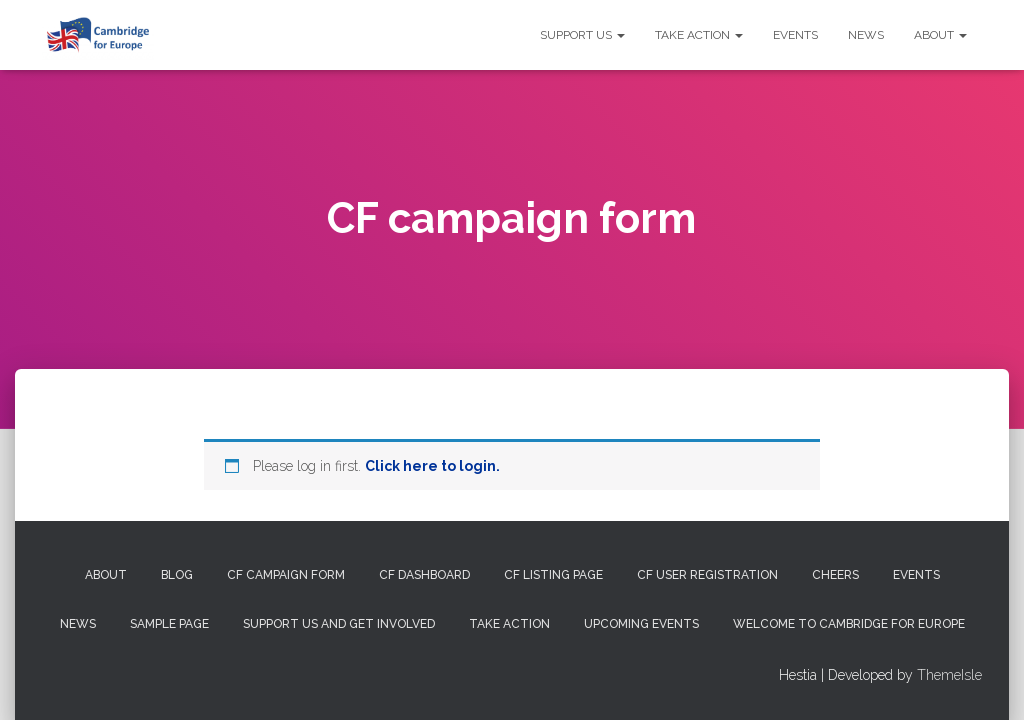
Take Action (699, 35)
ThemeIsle (949, 675)
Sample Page (169, 624)
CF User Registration (707, 575)
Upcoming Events (641, 624)
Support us (582, 35)
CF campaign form (286, 575)
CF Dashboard (424, 575)
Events (795, 35)
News (866, 35)
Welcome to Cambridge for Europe (849, 624)
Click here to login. (432, 466)
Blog (177, 575)
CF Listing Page (553, 575)
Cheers (835, 575)
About (940, 35)
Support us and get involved (339, 624)
